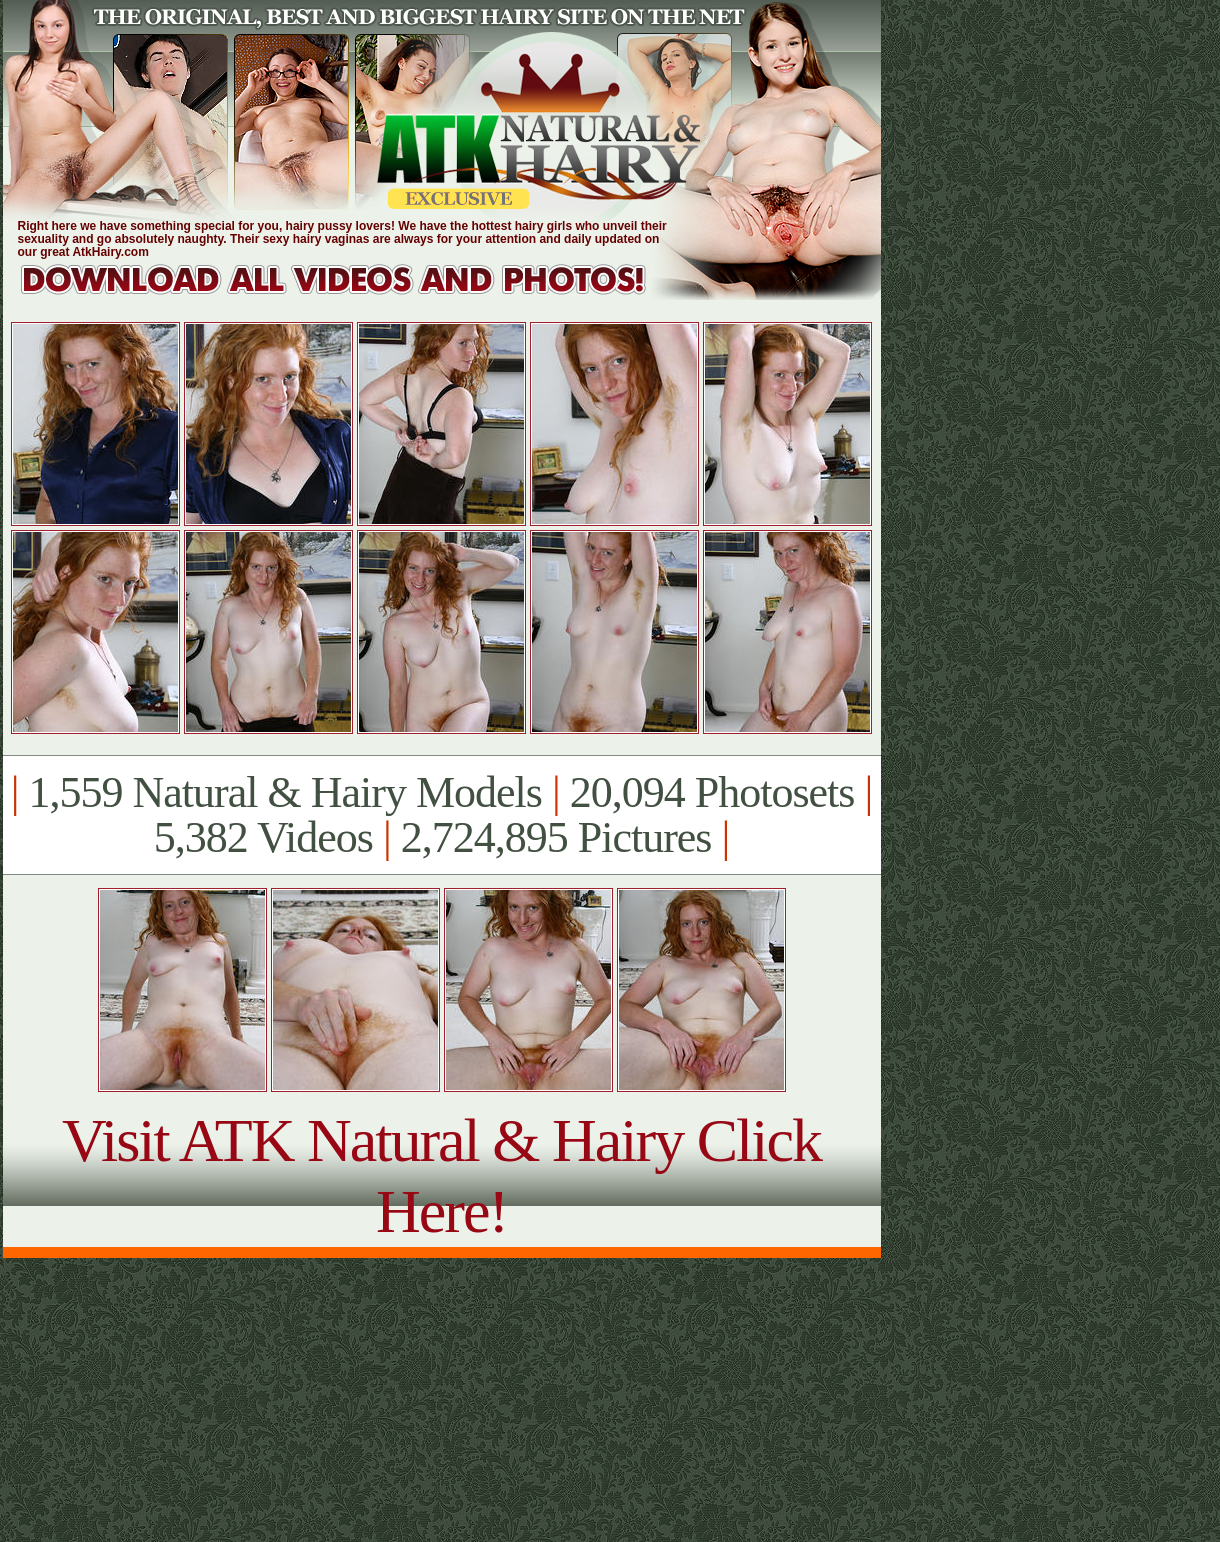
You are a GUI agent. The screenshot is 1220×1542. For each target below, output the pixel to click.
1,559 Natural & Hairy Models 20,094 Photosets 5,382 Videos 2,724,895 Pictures (441, 815)
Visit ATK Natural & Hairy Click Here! (441, 1175)
